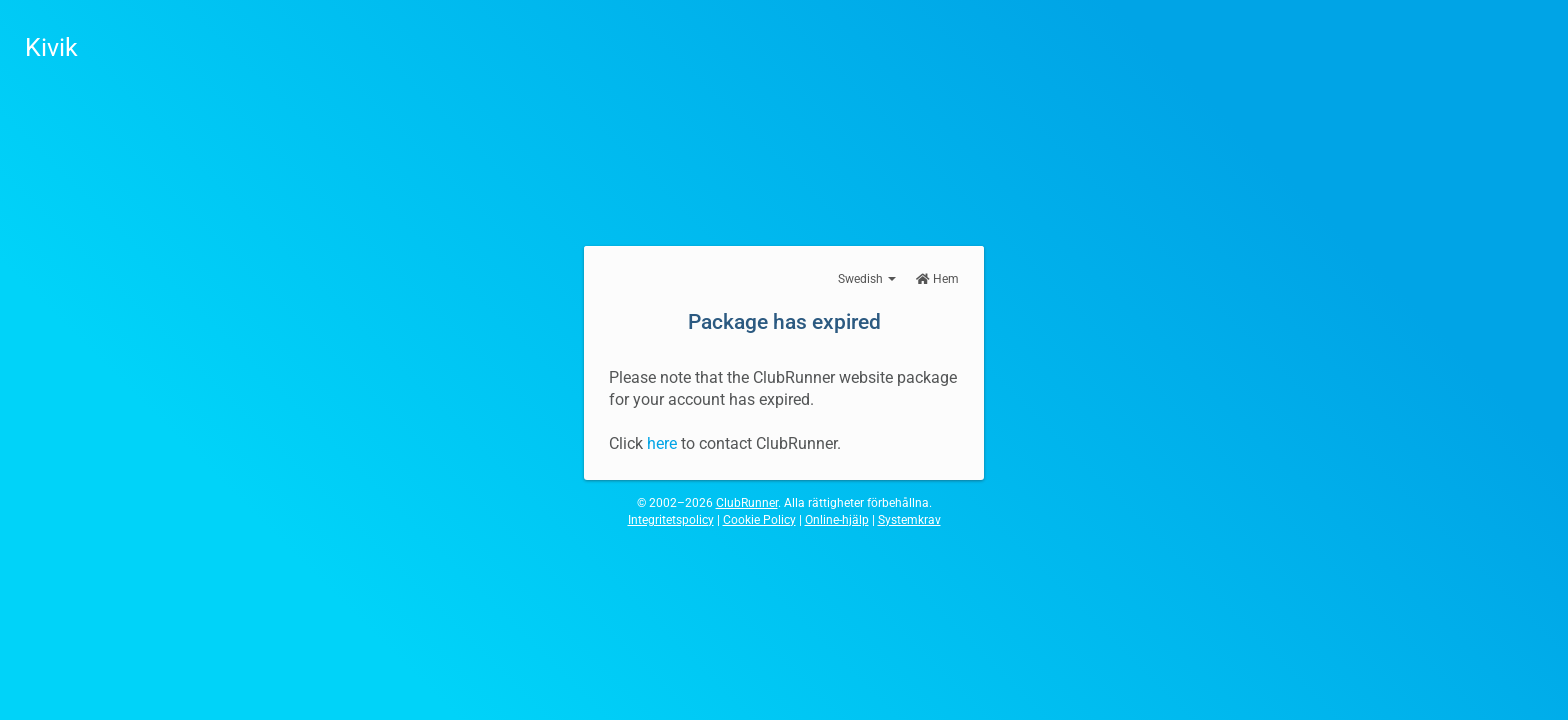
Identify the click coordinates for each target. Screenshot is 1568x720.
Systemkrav (909, 520)
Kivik (51, 47)
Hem (937, 279)
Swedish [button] (867, 279)
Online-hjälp (837, 520)
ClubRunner (747, 503)
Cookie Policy (759, 520)
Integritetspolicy (671, 520)
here (662, 443)
